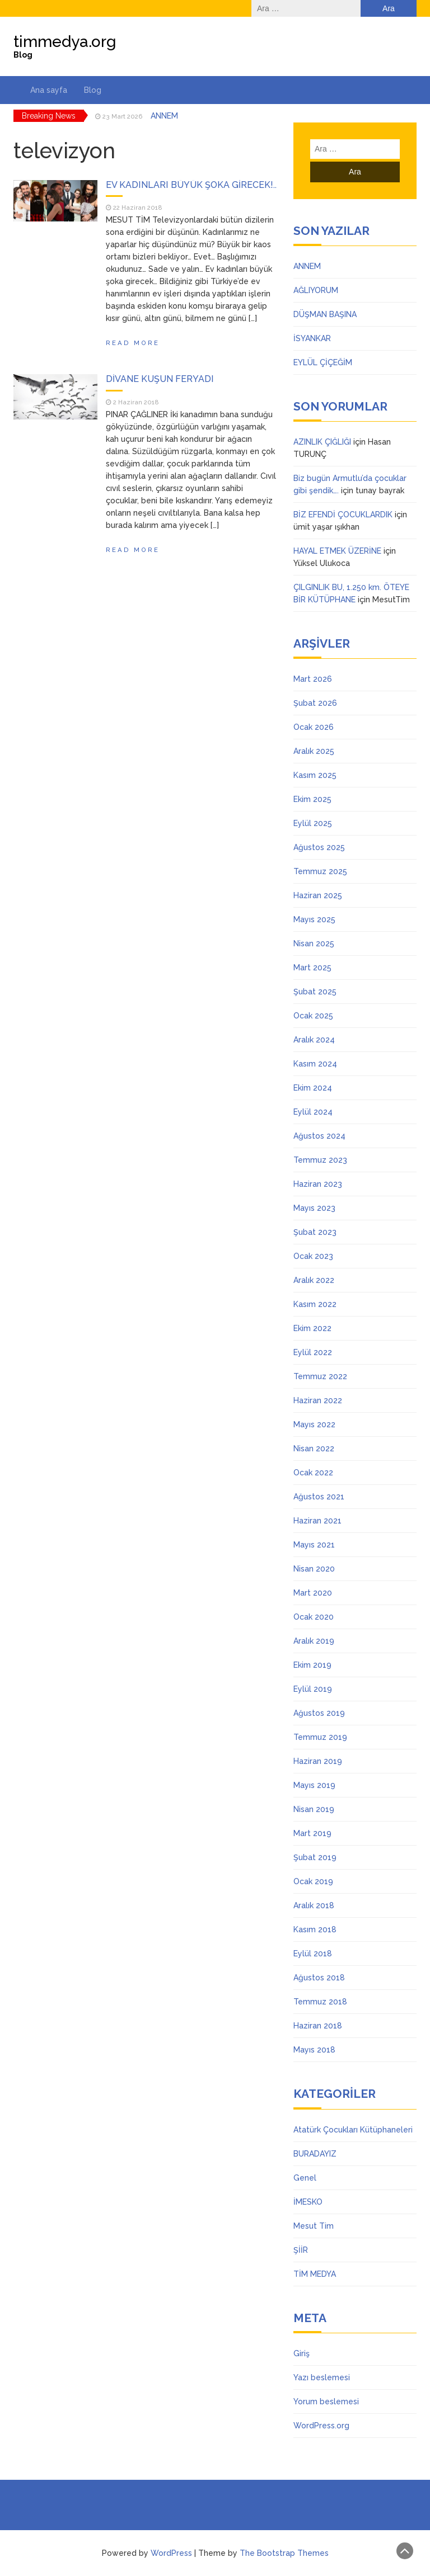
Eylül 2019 (312, 1689)
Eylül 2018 (312, 1953)
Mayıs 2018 (314, 2049)
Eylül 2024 (313, 1111)
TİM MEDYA (314, 2274)
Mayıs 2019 (314, 1785)
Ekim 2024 (312, 1087)
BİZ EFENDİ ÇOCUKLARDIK (342, 514)
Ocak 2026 (313, 727)
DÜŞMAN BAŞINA (325, 314)
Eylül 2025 (312, 823)
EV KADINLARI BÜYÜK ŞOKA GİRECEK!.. (191, 185)
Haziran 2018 (317, 2025)
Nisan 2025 (313, 943)
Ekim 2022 (312, 1328)
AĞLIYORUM (315, 290)
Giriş (301, 2353)
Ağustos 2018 (319, 1977)
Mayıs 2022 (314, 1424)
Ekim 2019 (312, 1664)
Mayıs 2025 (314, 919)
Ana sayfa (48, 90)
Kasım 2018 (314, 1929)
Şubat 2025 (314, 991)
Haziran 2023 (317, 1184)
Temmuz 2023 (320, 1159)
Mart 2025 (312, 967)
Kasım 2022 (314, 1304)
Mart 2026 (312, 678)
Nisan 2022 (313, 1448)
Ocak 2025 (313, 1015)
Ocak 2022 (313, 1472)
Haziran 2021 (317, 1520)
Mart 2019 (312, 1833)
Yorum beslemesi (326, 2401)
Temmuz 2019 (320, 1737)
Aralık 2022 (313, 1280)
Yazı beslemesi (321, 2377)
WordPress (171, 2553)
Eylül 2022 (312, 1352)
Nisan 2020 (314, 1568)
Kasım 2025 (314, 775)
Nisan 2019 (313, 1809)
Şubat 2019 (314, 1857)
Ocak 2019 (313, 1881)
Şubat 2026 (315, 703)
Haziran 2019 (317, 1761)
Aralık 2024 (314, 1039)
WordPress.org (321, 2425)
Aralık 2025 (313, 751)
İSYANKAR (312, 338)
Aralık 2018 (313, 1905)
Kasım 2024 (315, 1063)
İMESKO (307, 2201)
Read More (133, 343)
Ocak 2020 (313, 1616)
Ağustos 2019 (319, 1713)
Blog (92, 90)
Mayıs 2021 (314, 1544)
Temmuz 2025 (320, 871)
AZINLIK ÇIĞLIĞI (322, 441)
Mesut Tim (313, 2225)
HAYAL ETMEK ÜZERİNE (337, 550)
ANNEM (164, 115)
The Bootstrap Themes (284, 2553)
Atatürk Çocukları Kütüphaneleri (353, 2129)
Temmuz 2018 (320, 2001)
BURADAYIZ (314, 2153)
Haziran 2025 (317, 895)
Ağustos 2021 (318, 1496)
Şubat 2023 (314, 1232)
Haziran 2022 (317, 1400)
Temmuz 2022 (320, 1376)
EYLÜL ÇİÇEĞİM (322, 362)
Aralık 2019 (313, 1640)
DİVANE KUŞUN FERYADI (160, 379)
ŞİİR (300, 2249)
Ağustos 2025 (319, 847)
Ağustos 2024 (319, 1135)
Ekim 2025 (312, 799)
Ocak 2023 (313, 1256)
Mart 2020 (312, 1592)
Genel (304, 2177)
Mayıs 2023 (314, 1208)
